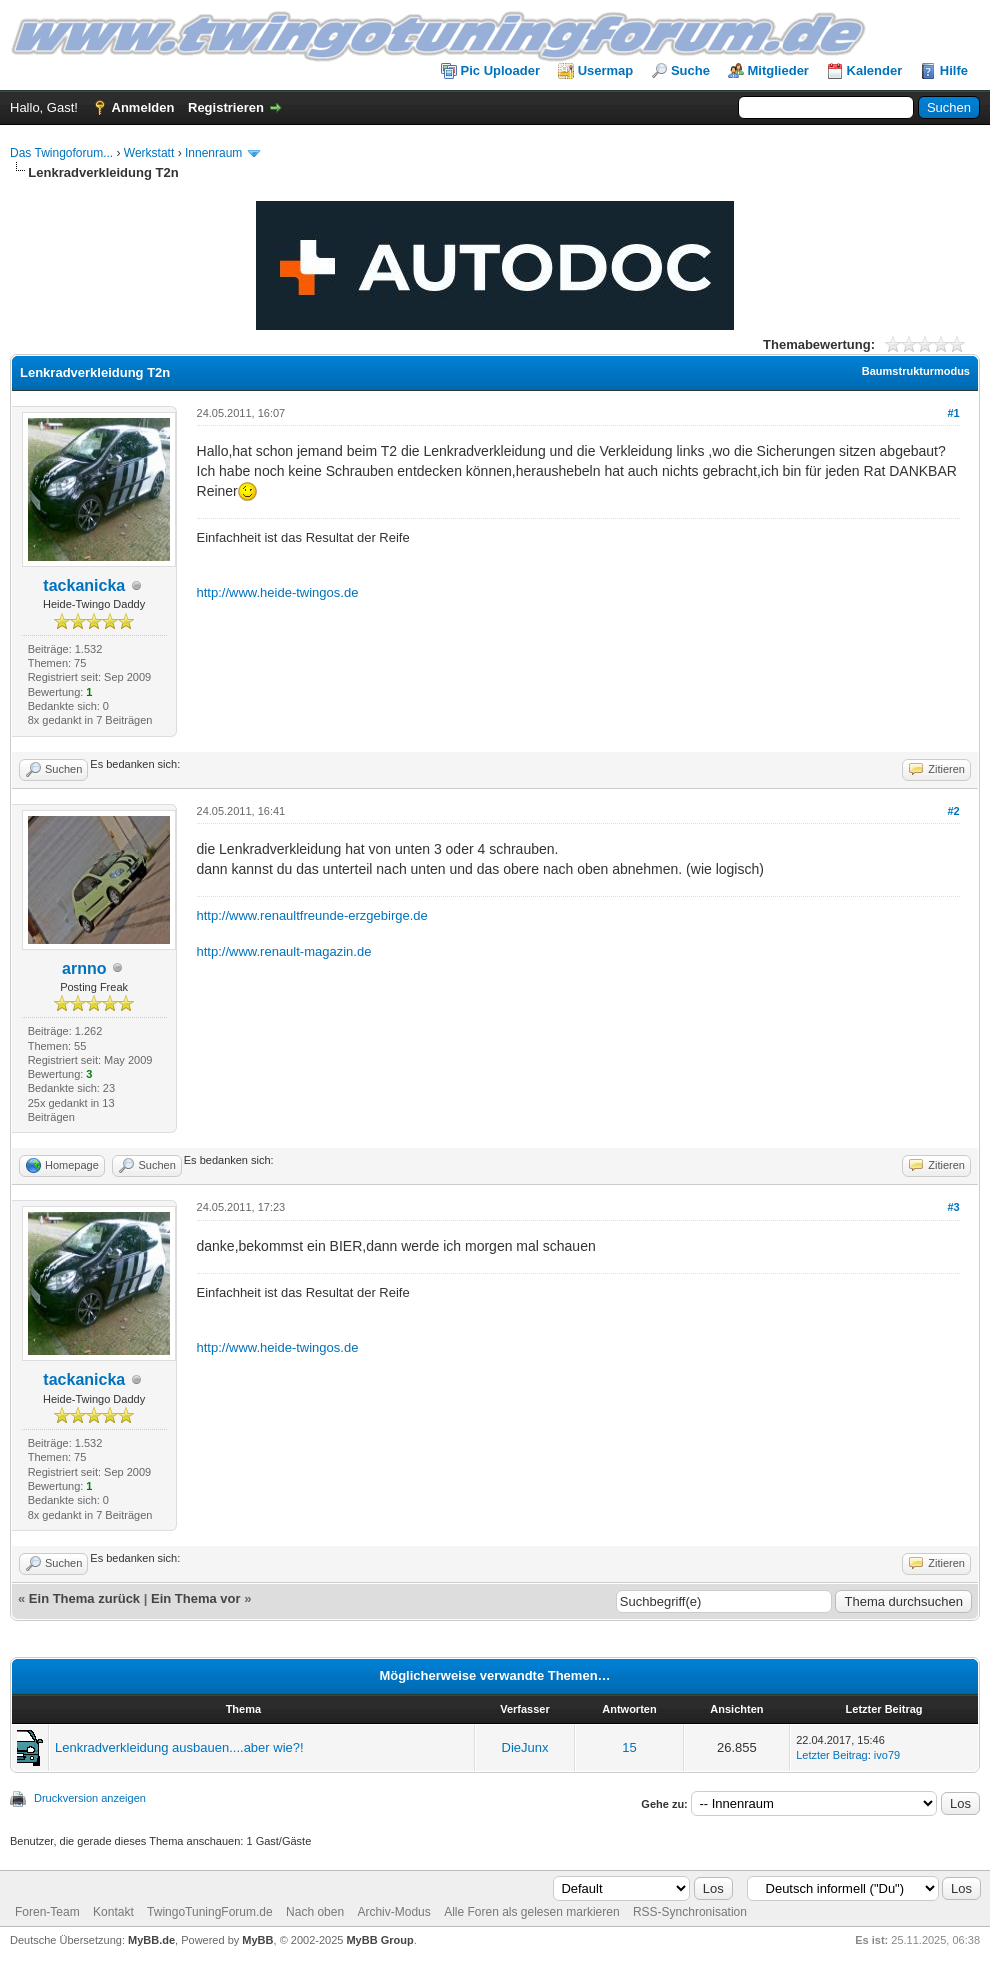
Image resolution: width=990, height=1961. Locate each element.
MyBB (257, 1940)
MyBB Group (379, 1940)
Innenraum (213, 153)
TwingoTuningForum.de (210, 1912)
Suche (690, 70)
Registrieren (226, 107)
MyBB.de (151, 1940)
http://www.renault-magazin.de (284, 951)
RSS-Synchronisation (690, 1912)
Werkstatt (149, 153)
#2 (953, 811)
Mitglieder (778, 70)
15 (629, 1747)
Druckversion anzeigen (90, 1798)
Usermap (606, 70)
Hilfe (954, 70)
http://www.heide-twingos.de (278, 592)
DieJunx (525, 1747)
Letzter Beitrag (832, 1755)
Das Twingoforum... (61, 153)
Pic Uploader (500, 70)
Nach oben (315, 1912)
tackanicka (84, 585)
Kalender (875, 70)
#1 (953, 413)
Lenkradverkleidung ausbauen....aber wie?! (179, 1747)
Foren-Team (47, 1912)
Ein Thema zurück (84, 1598)
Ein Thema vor (196, 1598)
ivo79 (887, 1755)
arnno (84, 968)
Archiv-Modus (393, 1912)
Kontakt (113, 1912)
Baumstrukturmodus (916, 371)
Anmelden (143, 107)
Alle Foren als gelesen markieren (531, 1912)
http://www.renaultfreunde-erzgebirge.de (312, 915)
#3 (953, 1207)
